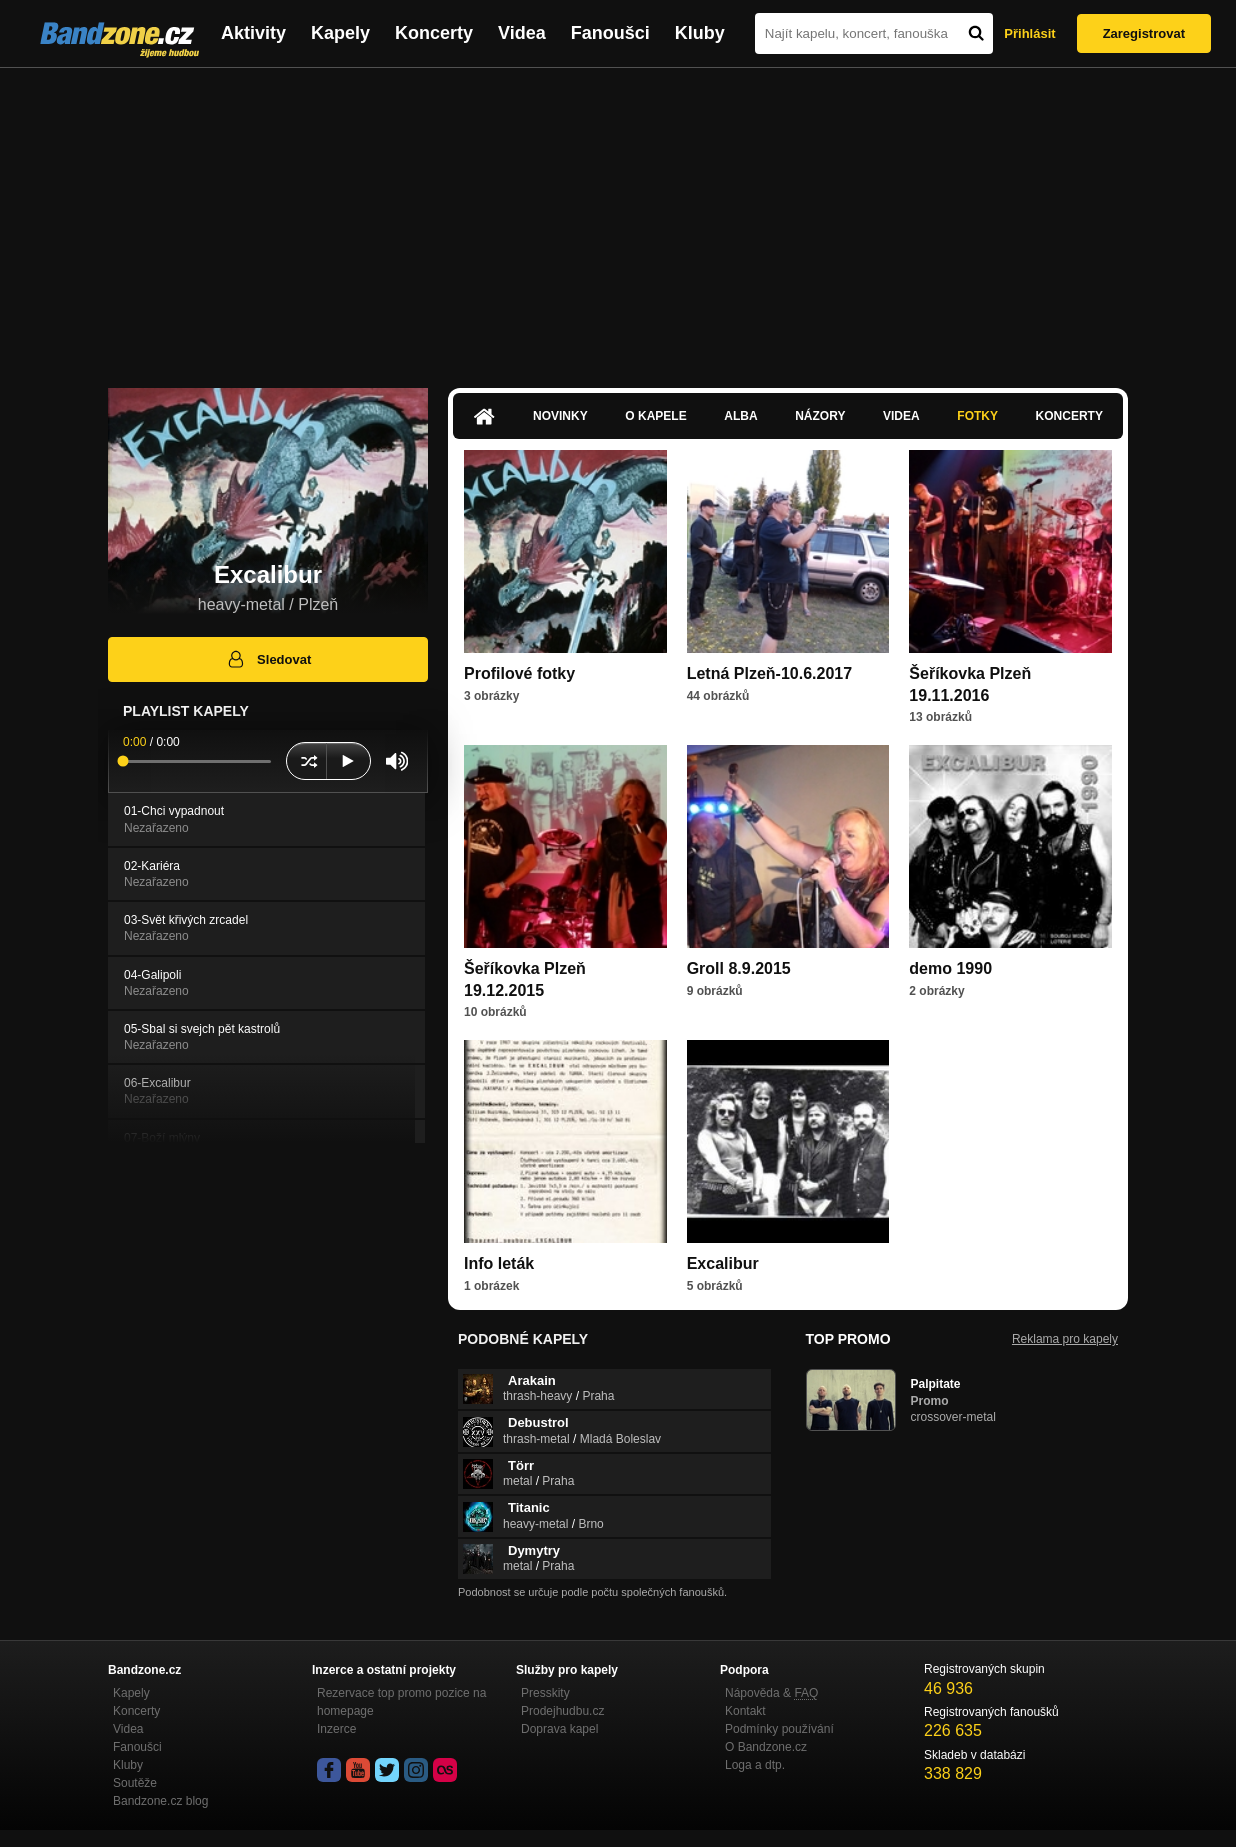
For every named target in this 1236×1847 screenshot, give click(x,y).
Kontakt (745, 1711)
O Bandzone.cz (766, 1747)
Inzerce (336, 1729)
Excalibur (723, 1263)
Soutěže (135, 1783)
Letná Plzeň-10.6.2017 (769, 673)
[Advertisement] (618, 218)
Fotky (977, 416)
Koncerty (434, 33)
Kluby (700, 33)
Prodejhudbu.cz (562, 1711)
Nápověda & (771, 1693)
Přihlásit (1029, 33)
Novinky (560, 416)
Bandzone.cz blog (160, 1801)
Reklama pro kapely (1065, 1339)
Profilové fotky (519, 673)
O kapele (655, 416)
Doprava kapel (559, 1729)
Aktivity (253, 33)
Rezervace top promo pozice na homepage (401, 1702)
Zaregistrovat (1144, 33)
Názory (820, 416)
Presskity (545, 1693)
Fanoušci (610, 33)
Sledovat (268, 659)
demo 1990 (950, 968)
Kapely (340, 33)
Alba (740, 416)
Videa (522, 33)
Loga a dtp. (755, 1765)
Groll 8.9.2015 (739, 968)
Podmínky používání (779, 1729)
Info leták (499, 1263)
